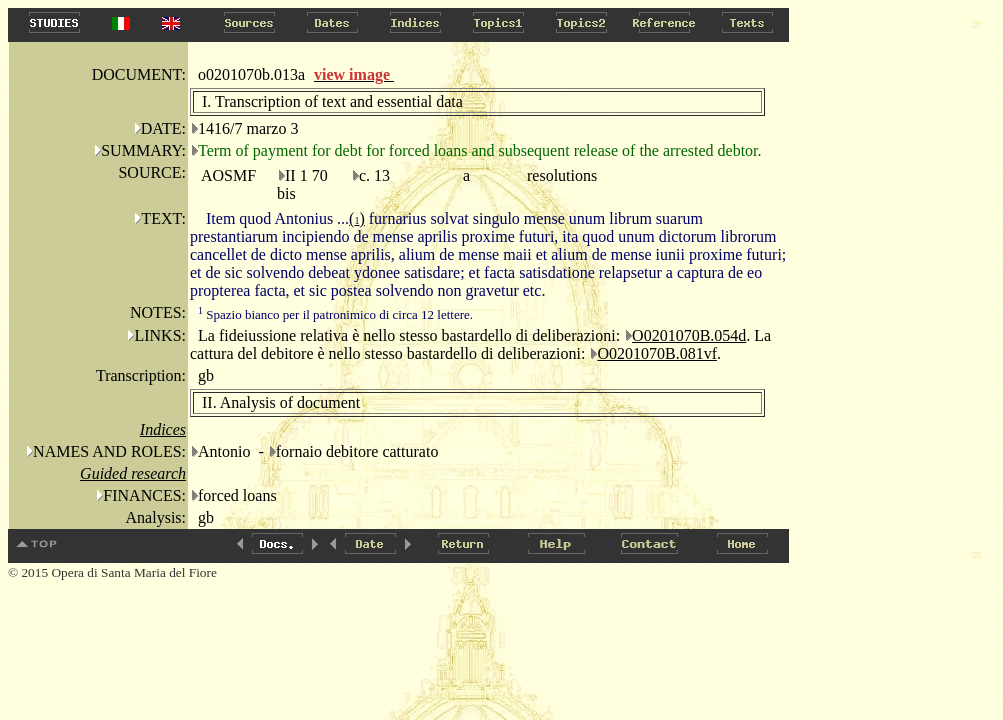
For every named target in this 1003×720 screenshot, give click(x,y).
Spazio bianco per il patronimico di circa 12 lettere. (335, 314)
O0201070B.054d (689, 335)
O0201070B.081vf (657, 353)
